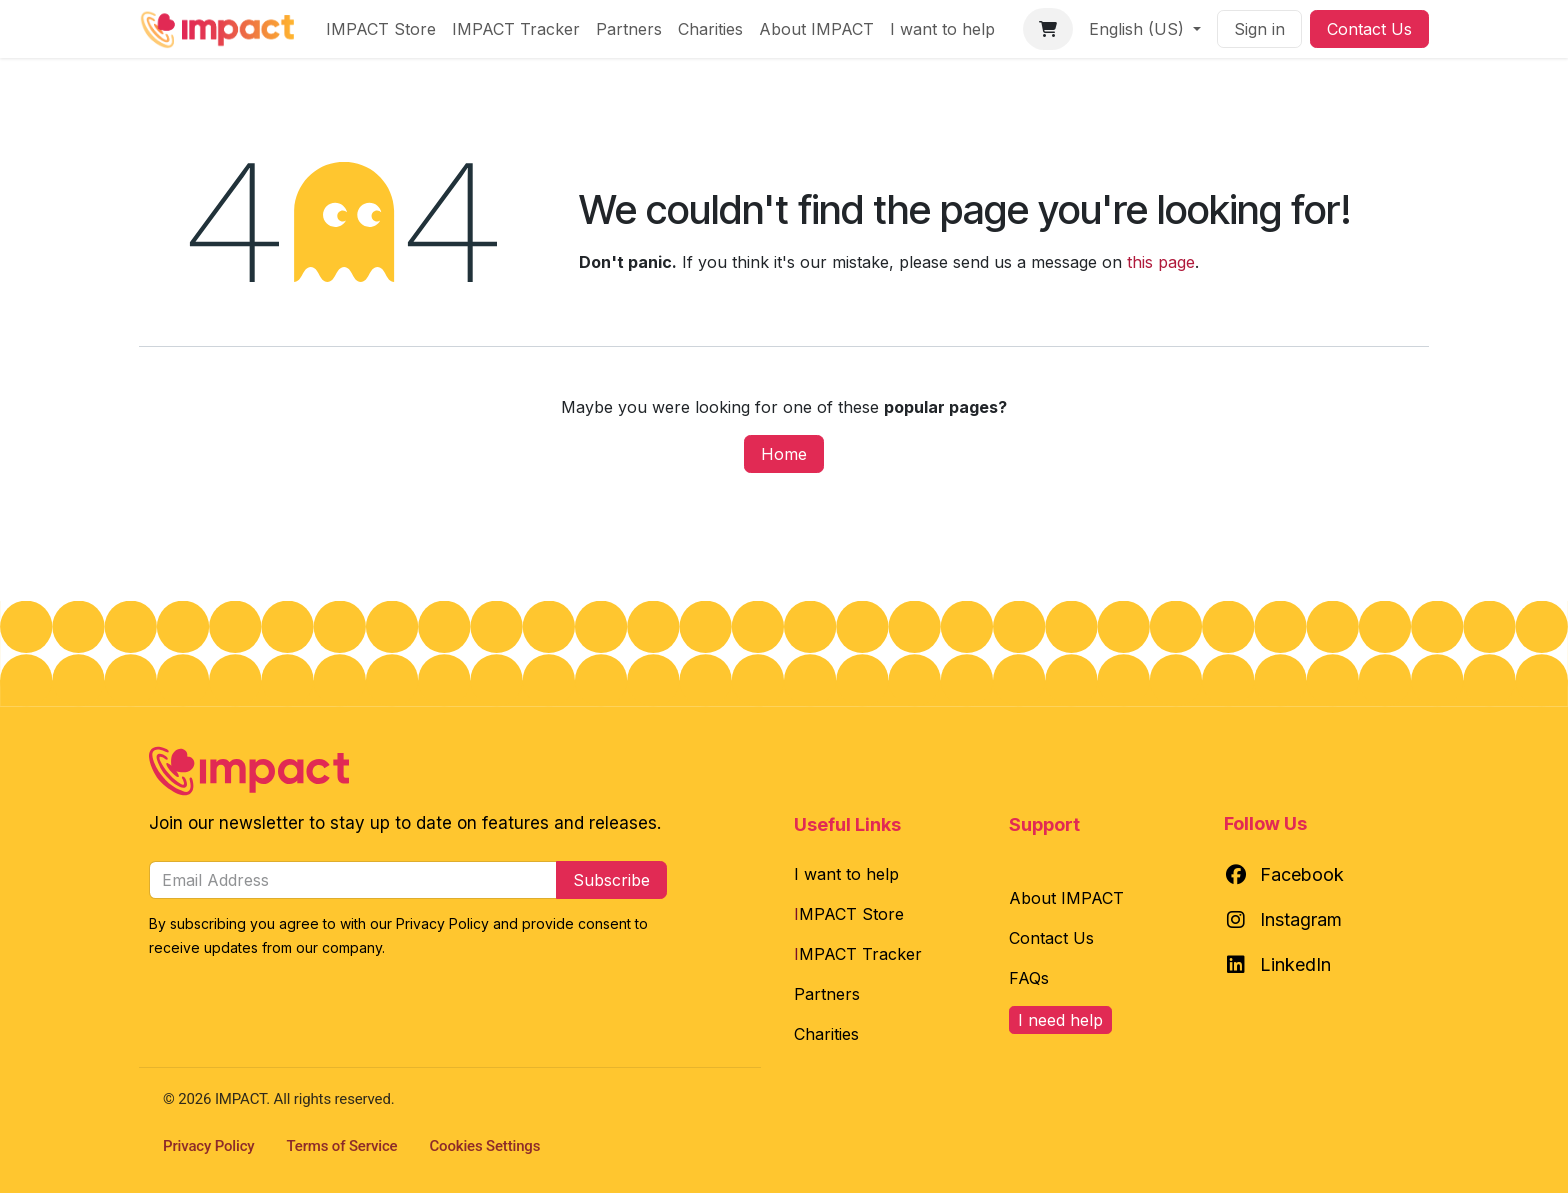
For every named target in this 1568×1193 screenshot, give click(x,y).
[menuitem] (381, 29)
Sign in (1259, 29)
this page (1161, 262)
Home (784, 454)
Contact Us (1369, 29)
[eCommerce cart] (1048, 29)
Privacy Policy (209, 1146)
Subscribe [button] (611, 880)
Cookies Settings (485, 1146)
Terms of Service (342, 1146)
